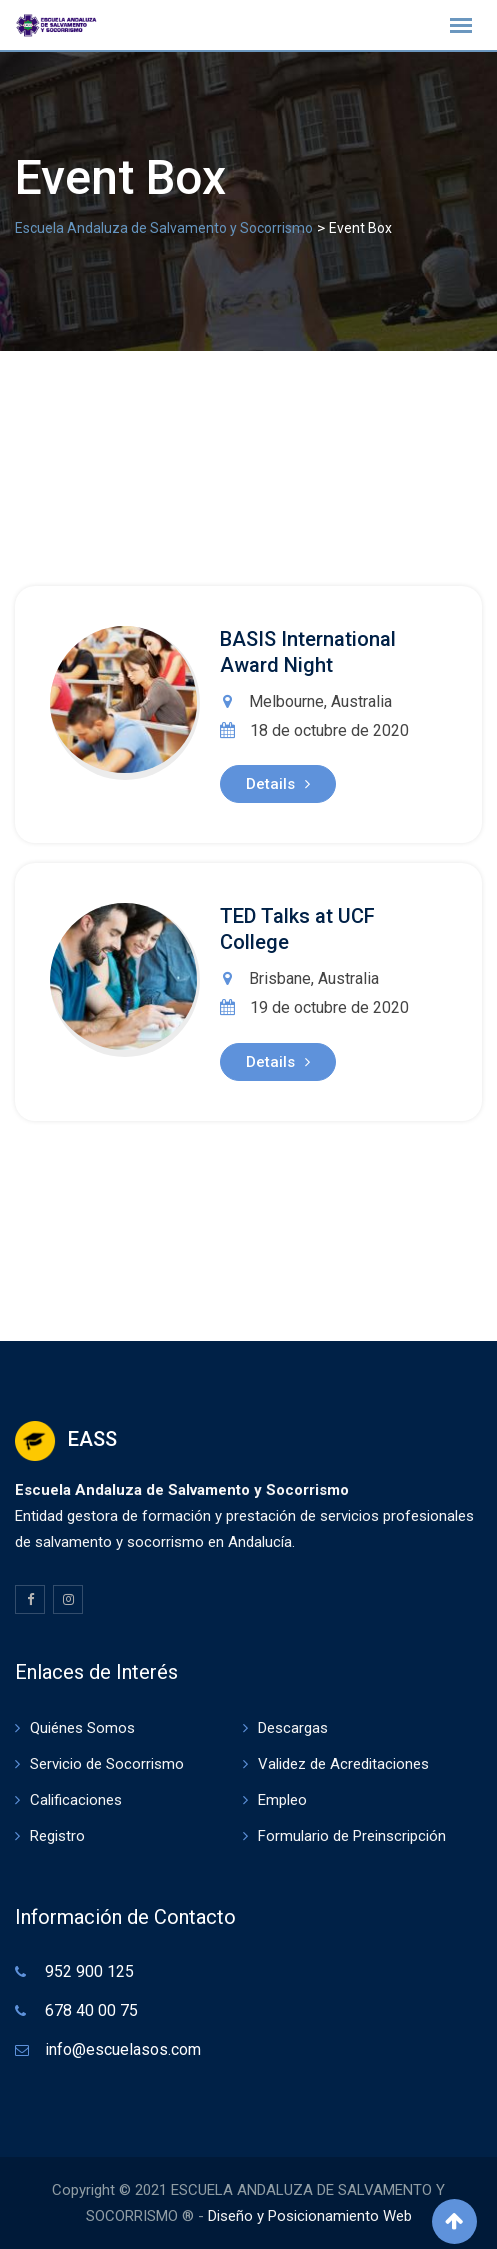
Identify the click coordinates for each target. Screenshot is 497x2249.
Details (278, 784)
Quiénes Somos (82, 1728)
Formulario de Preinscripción (352, 1836)
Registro (57, 1836)
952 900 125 (89, 1971)
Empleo (282, 1800)
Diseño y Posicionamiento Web (310, 2216)
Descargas (293, 1728)
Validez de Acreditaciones (343, 1764)
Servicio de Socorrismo (107, 1764)
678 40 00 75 (91, 2010)
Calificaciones (76, 1800)
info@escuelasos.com (123, 2049)
